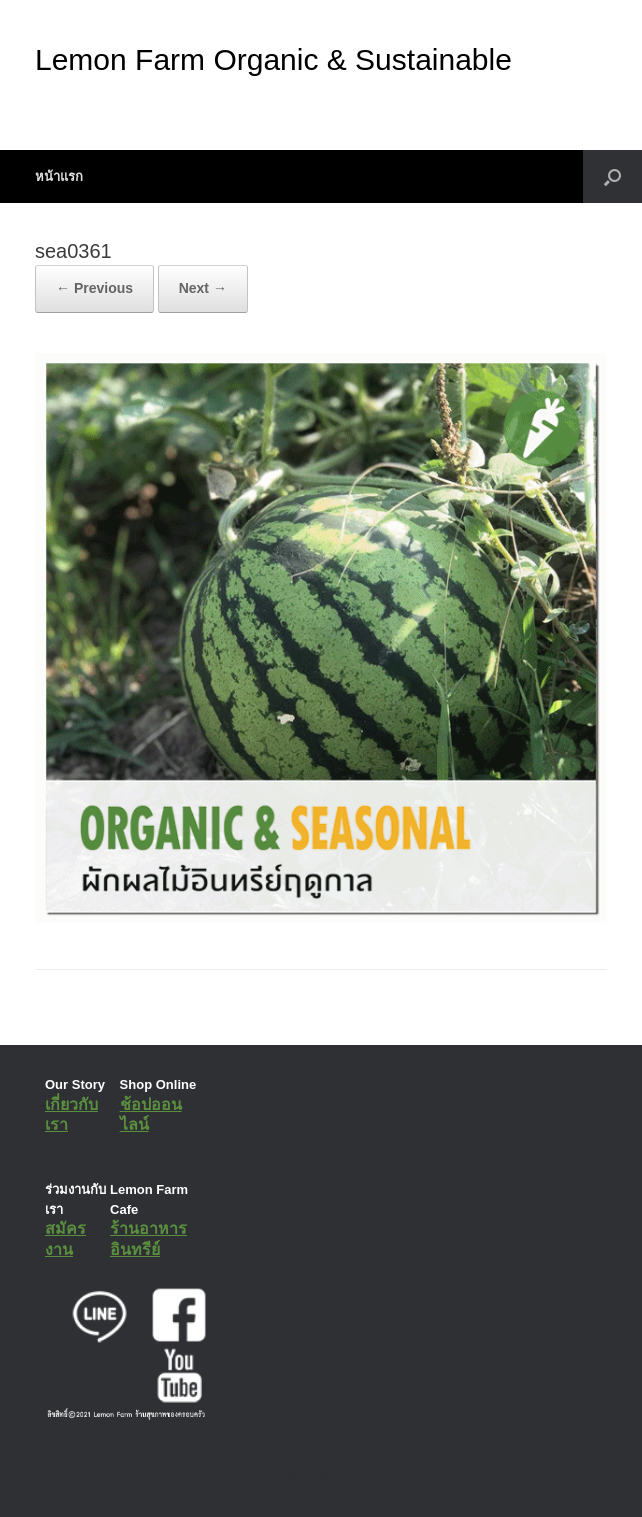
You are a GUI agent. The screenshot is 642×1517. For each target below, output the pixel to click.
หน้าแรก (59, 176)
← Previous (94, 288)
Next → (203, 288)
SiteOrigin (306, 1476)
